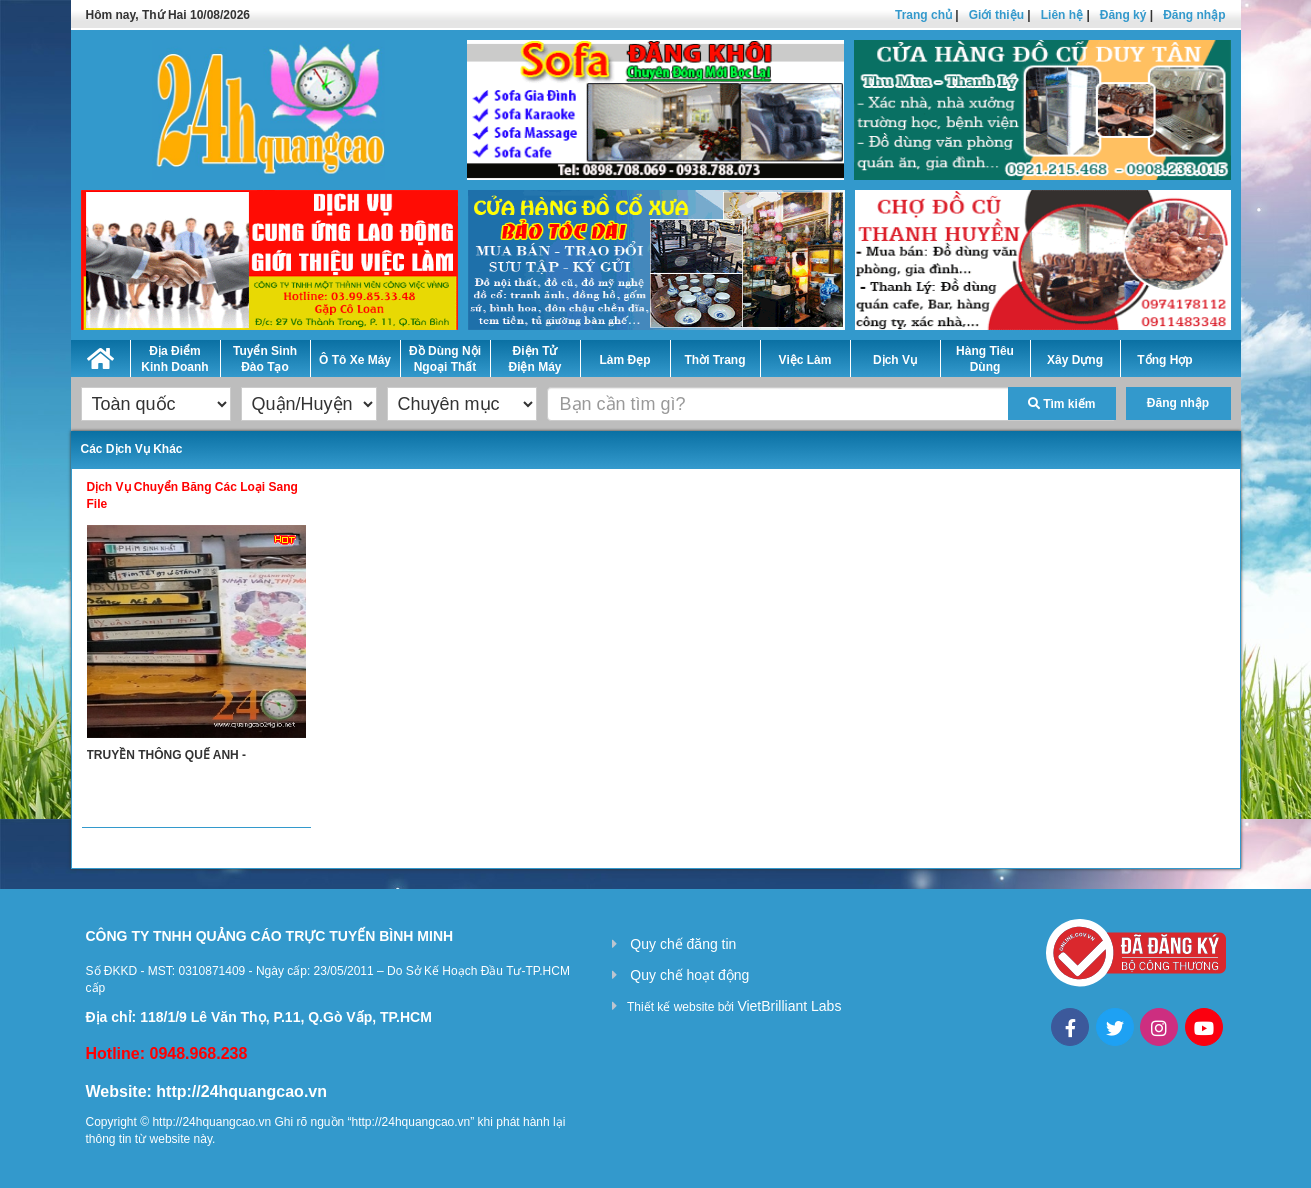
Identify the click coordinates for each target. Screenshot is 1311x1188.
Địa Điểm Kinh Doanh (174, 359)
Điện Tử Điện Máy (534, 359)
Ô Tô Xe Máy (355, 360)
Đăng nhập (1194, 15)
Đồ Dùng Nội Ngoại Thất (445, 359)
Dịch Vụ (895, 360)
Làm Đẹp (624, 360)
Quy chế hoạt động (689, 975)
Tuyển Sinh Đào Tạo (265, 359)
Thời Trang (715, 360)
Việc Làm (805, 360)
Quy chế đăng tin (683, 944)
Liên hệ (1062, 15)
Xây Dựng (1075, 360)
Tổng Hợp (1164, 360)
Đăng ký (1123, 15)
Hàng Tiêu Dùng (985, 359)
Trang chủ (923, 15)
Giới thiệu (996, 15)
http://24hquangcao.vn (241, 1091)
